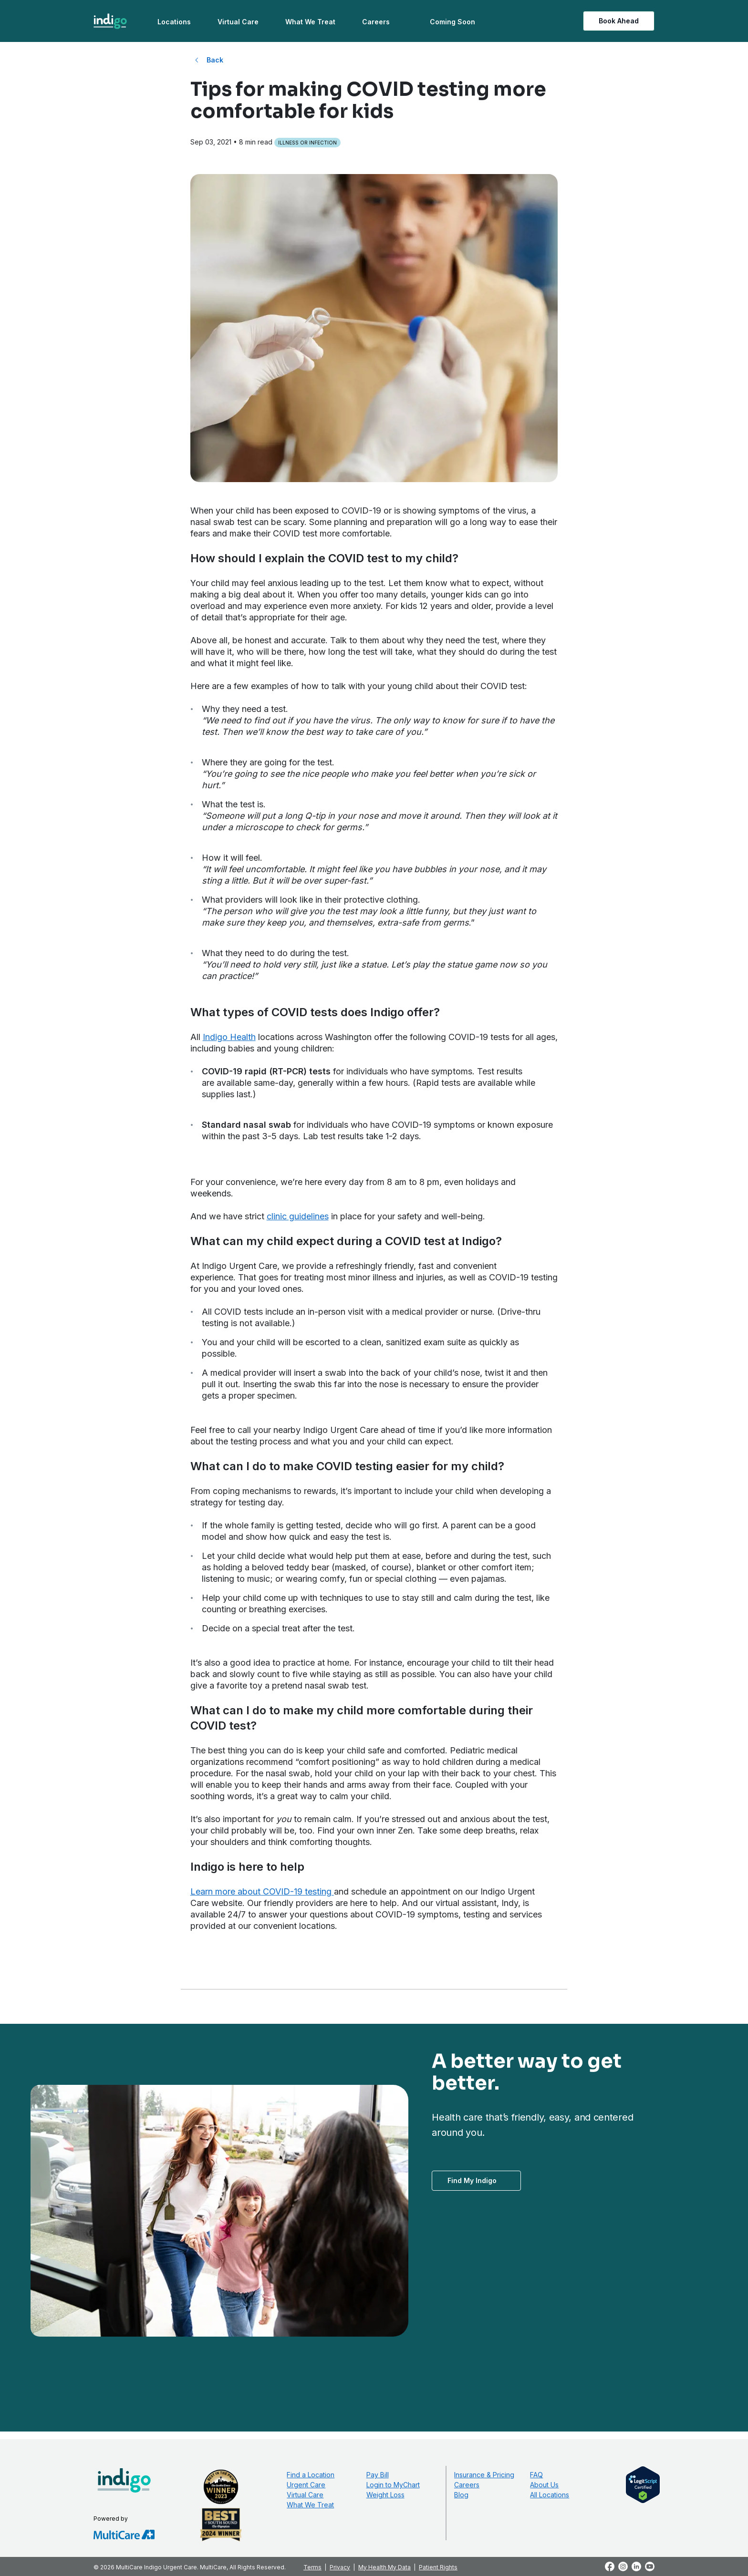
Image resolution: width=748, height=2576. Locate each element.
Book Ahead (619, 21)
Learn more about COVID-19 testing (262, 1891)
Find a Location (310, 2475)
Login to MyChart (393, 2485)
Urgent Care (306, 2485)
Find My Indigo (472, 2180)
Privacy (340, 2567)
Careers (376, 22)
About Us (544, 2485)
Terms (312, 2567)
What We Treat (310, 22)
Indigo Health (229, 1037)
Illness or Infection (307, 142)
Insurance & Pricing (484, 2475)
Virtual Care (238, 22)
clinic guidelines (298, 1216)
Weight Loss (385, 2495)
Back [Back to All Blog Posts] (215, 60)
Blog (461, 2495)
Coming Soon (452, 22)
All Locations (549, 2495)
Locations (174, 22)
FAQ (536, 2475)
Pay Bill (377, 2475)
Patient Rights (438, 2567)
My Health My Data (384, 2567)
